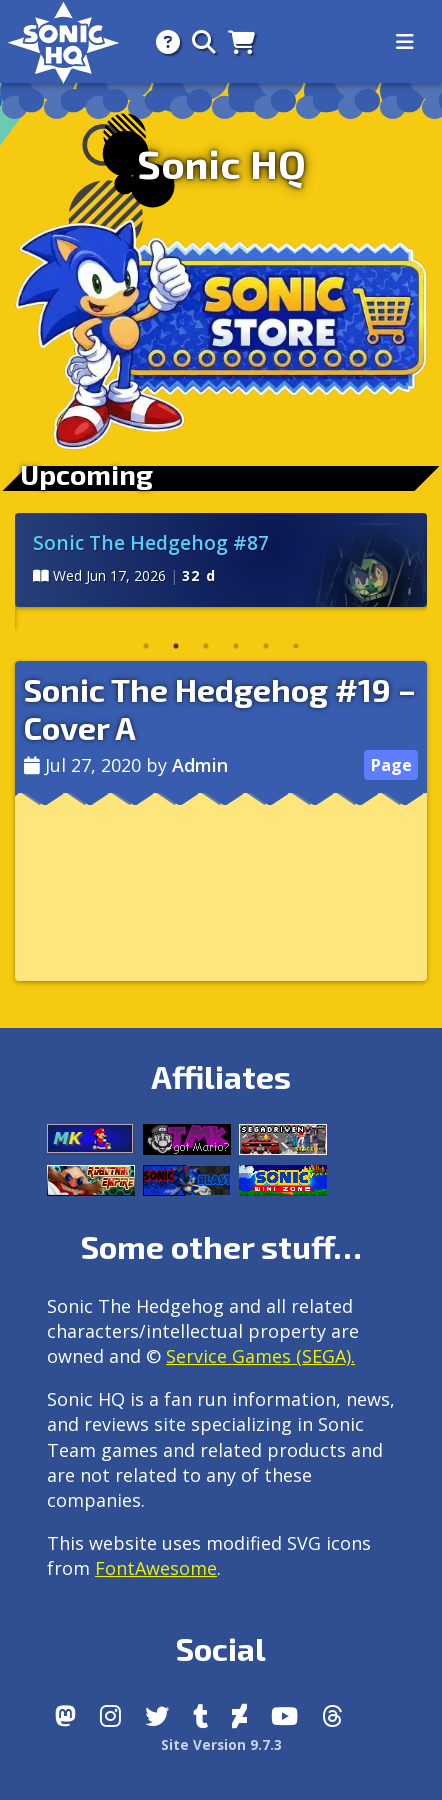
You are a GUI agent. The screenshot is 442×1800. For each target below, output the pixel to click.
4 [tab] (236, 646)
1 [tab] (146, 646)
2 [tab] (176, 646)
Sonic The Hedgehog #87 (151, 542)
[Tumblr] (200, 1716)
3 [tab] (206, 646)
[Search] (198, 41)
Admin (200, 765)
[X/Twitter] (157, 1716)
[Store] (235, 41)
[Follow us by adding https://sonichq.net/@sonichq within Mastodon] (65, 1716)
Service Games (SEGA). (260, 1356)
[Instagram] (110, 1716)
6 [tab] (296, 646)
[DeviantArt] (239, 1716)
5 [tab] (266, 646)
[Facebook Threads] (332, 1716)
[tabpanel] (221, 560)
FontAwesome (156, 1568)
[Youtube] (284, 1716)
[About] (162, 41)
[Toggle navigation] (405, 42)
